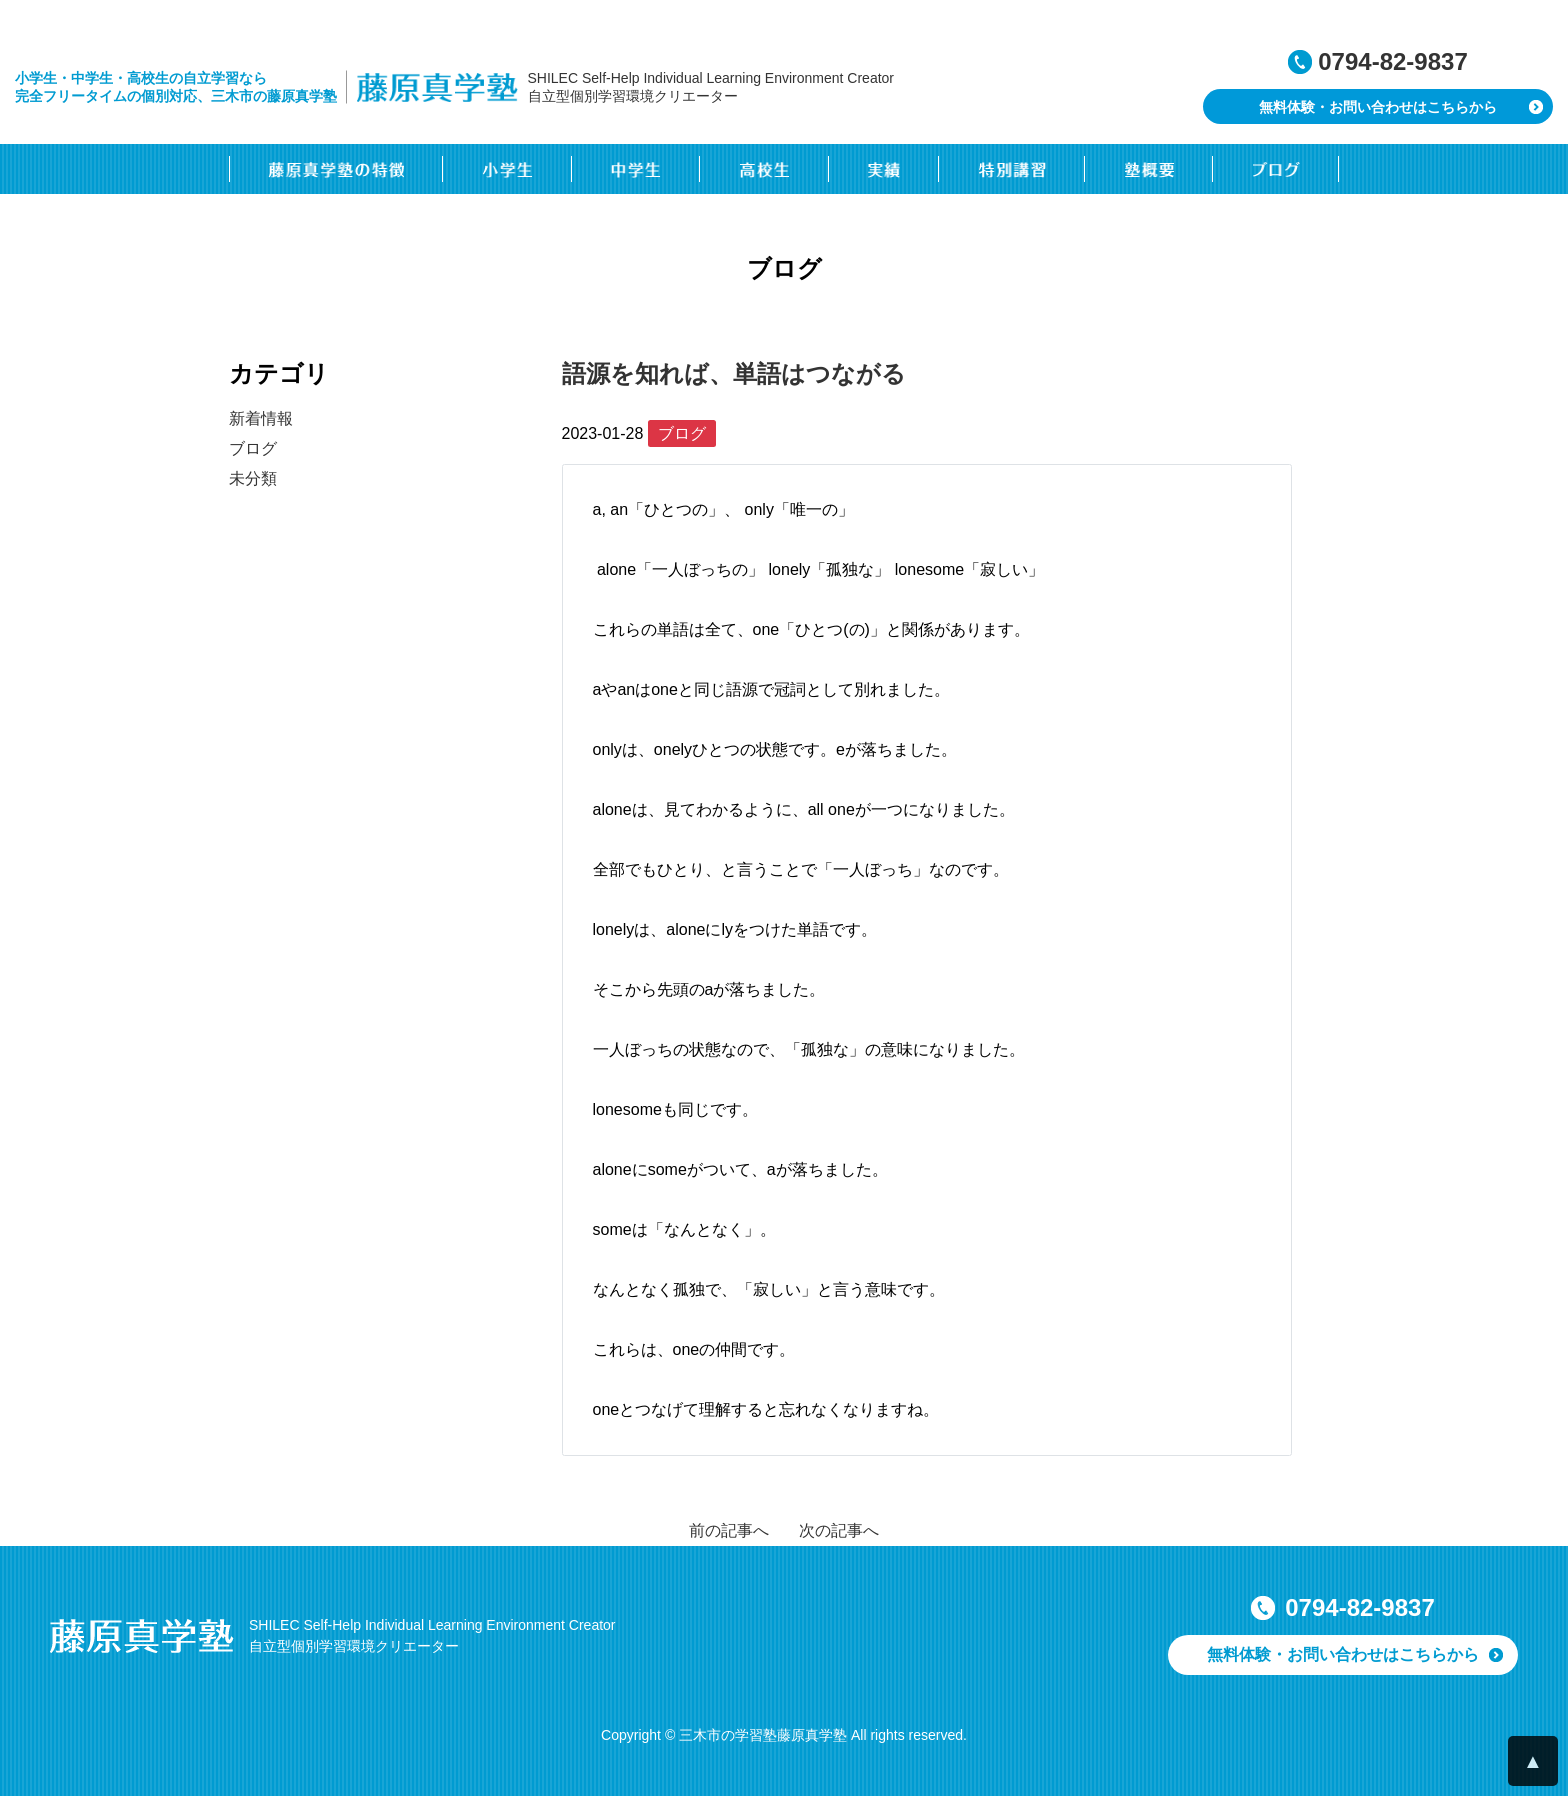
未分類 (253, 478)
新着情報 (261, 418)
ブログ (253, 448)
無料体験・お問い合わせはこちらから (1378, 107)
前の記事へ (729, 1530)
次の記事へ (839, 1530)
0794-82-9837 (1392, 62)
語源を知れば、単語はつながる (734, 373)
